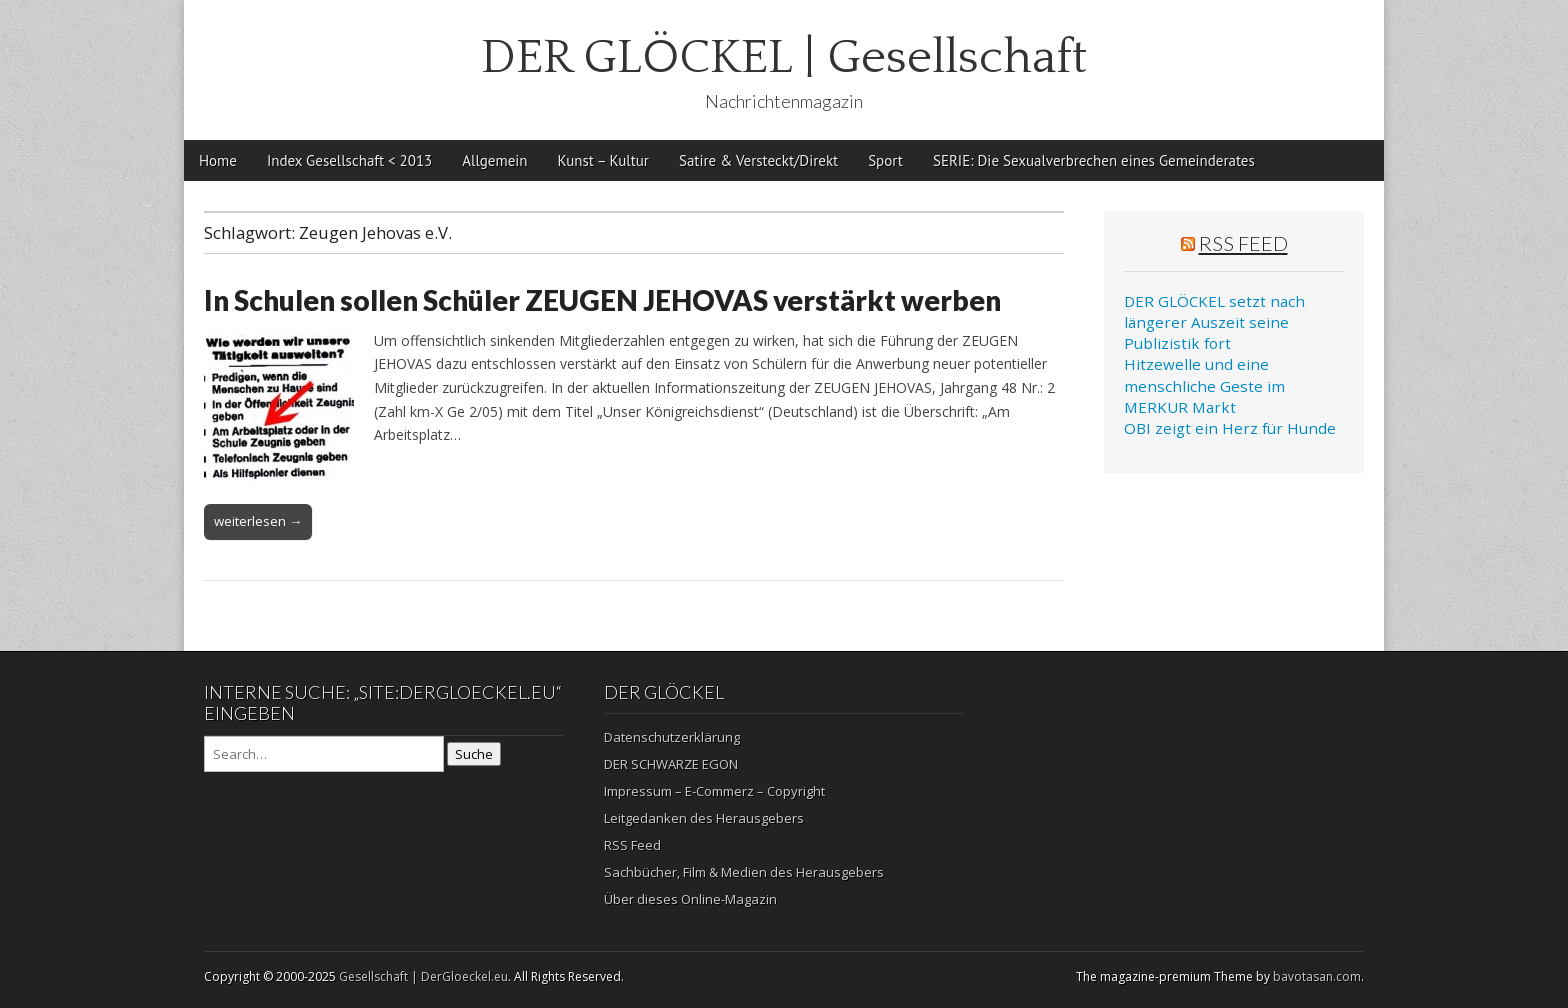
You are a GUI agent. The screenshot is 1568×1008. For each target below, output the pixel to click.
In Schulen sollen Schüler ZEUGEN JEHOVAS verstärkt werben (602, 300)
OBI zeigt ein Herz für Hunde (1230, 428)
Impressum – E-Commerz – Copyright (714, 791)
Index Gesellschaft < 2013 (349, 160)
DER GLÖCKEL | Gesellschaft (784, 57)
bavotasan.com (1317, 976)
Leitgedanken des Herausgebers (704, 818)
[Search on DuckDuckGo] (324, 754)
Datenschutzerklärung (672, 737)
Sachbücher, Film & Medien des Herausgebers (744, 872)
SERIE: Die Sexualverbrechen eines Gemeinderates (1094, 160)
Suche (474, 754)
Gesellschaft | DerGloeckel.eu (423, 976)
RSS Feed (1243, 243)
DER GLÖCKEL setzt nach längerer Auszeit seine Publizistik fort (1214, 322)
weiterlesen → (258, 521)
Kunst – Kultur (603, 160)
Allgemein (494, 160)
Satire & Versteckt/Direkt (758, 160)
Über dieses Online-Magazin (690, 899)
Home (218, 160)
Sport (885, 160)
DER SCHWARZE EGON (671, 764)
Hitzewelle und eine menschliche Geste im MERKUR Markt (1204, 385)
